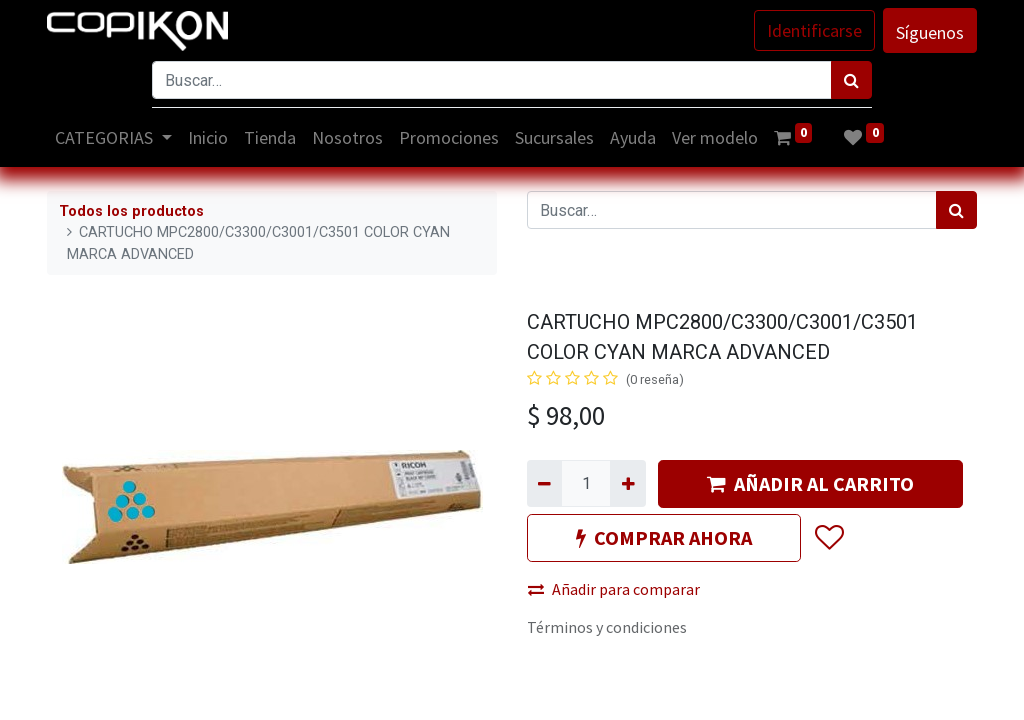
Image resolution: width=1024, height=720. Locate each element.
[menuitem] (208, 137)
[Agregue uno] (627, 483)
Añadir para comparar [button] (614, 589)
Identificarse (814, 30)
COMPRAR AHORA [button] (664, 537)
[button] (828, 538)
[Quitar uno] (544, 483)
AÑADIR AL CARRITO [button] (810, 483)
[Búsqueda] (851, 80)
